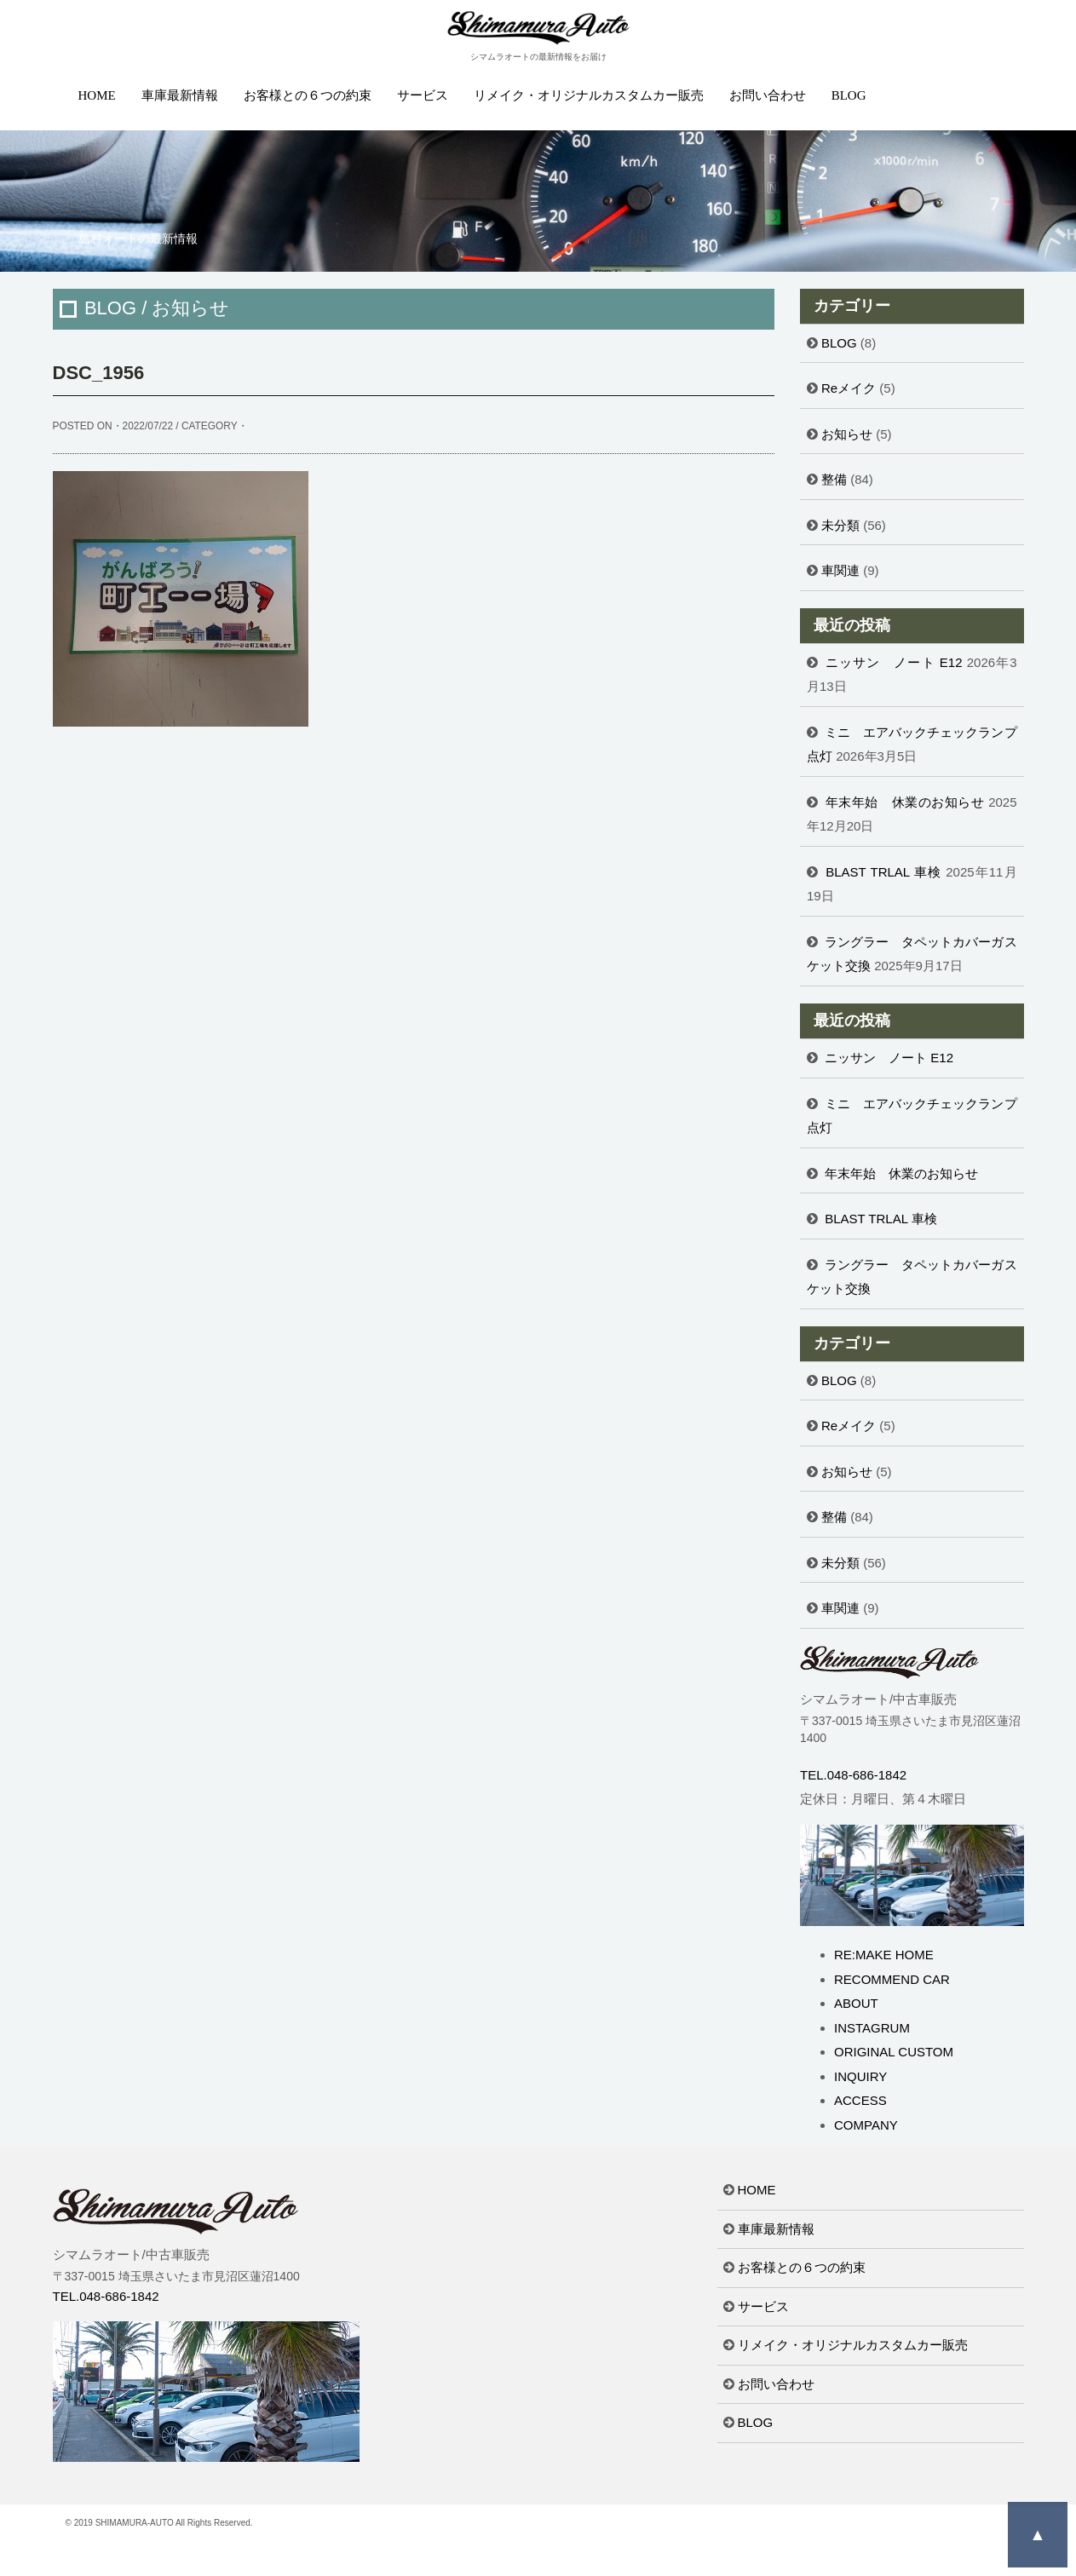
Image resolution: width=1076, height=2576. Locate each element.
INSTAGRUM (872, 2028)
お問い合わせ (767, 95)
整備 (834, 479)
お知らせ (846, 434)
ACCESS (860, 2100)
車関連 (840, 570)
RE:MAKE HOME (884, 1954)
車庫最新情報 (179, 95)
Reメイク (848, 388)
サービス (422, 95)
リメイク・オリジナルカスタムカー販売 (589, 95)
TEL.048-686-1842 (853, 1775)
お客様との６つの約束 (307, 95)
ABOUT (856, 2003)
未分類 (840, 525)
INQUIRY (860, 2076)
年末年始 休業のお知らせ (905, 802)
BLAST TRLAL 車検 (883, 872)
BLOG (848, 95)
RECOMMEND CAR (892, 1979)
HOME (97, 95)
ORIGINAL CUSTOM (893, 2051)
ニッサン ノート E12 (894, 662)
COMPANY (866, 2125)
